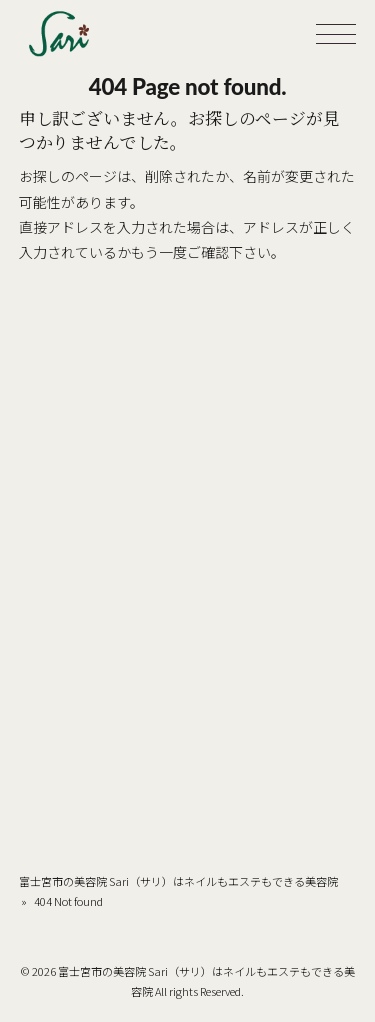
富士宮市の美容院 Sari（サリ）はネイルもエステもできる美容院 (178, 881)
